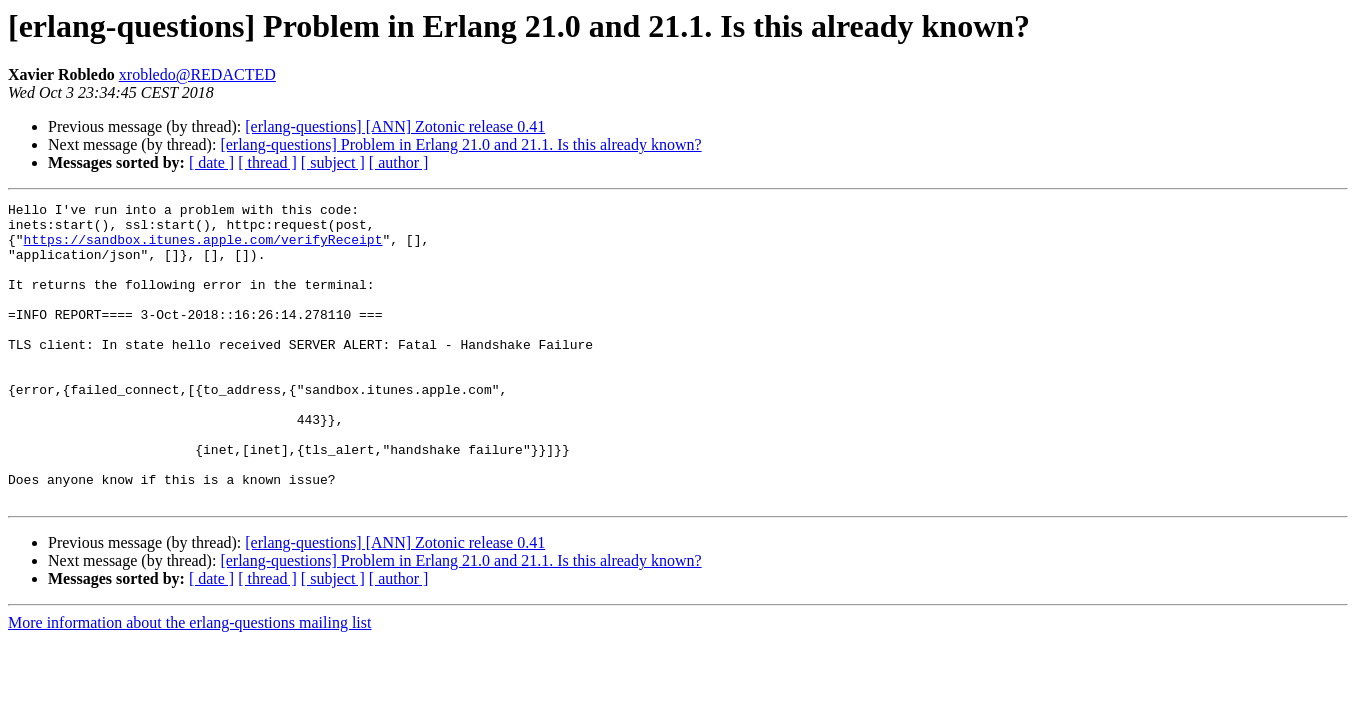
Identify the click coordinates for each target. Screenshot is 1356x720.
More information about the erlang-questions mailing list (189, 682)
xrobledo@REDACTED (197, 74)
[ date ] (211, 162)
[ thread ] (267, 162)
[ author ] (399, 162)
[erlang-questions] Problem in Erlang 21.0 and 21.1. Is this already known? (460, 144)
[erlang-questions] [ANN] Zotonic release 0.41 (395, 126)
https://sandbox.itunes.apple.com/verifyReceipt (203, 248)
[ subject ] (333, 162)
